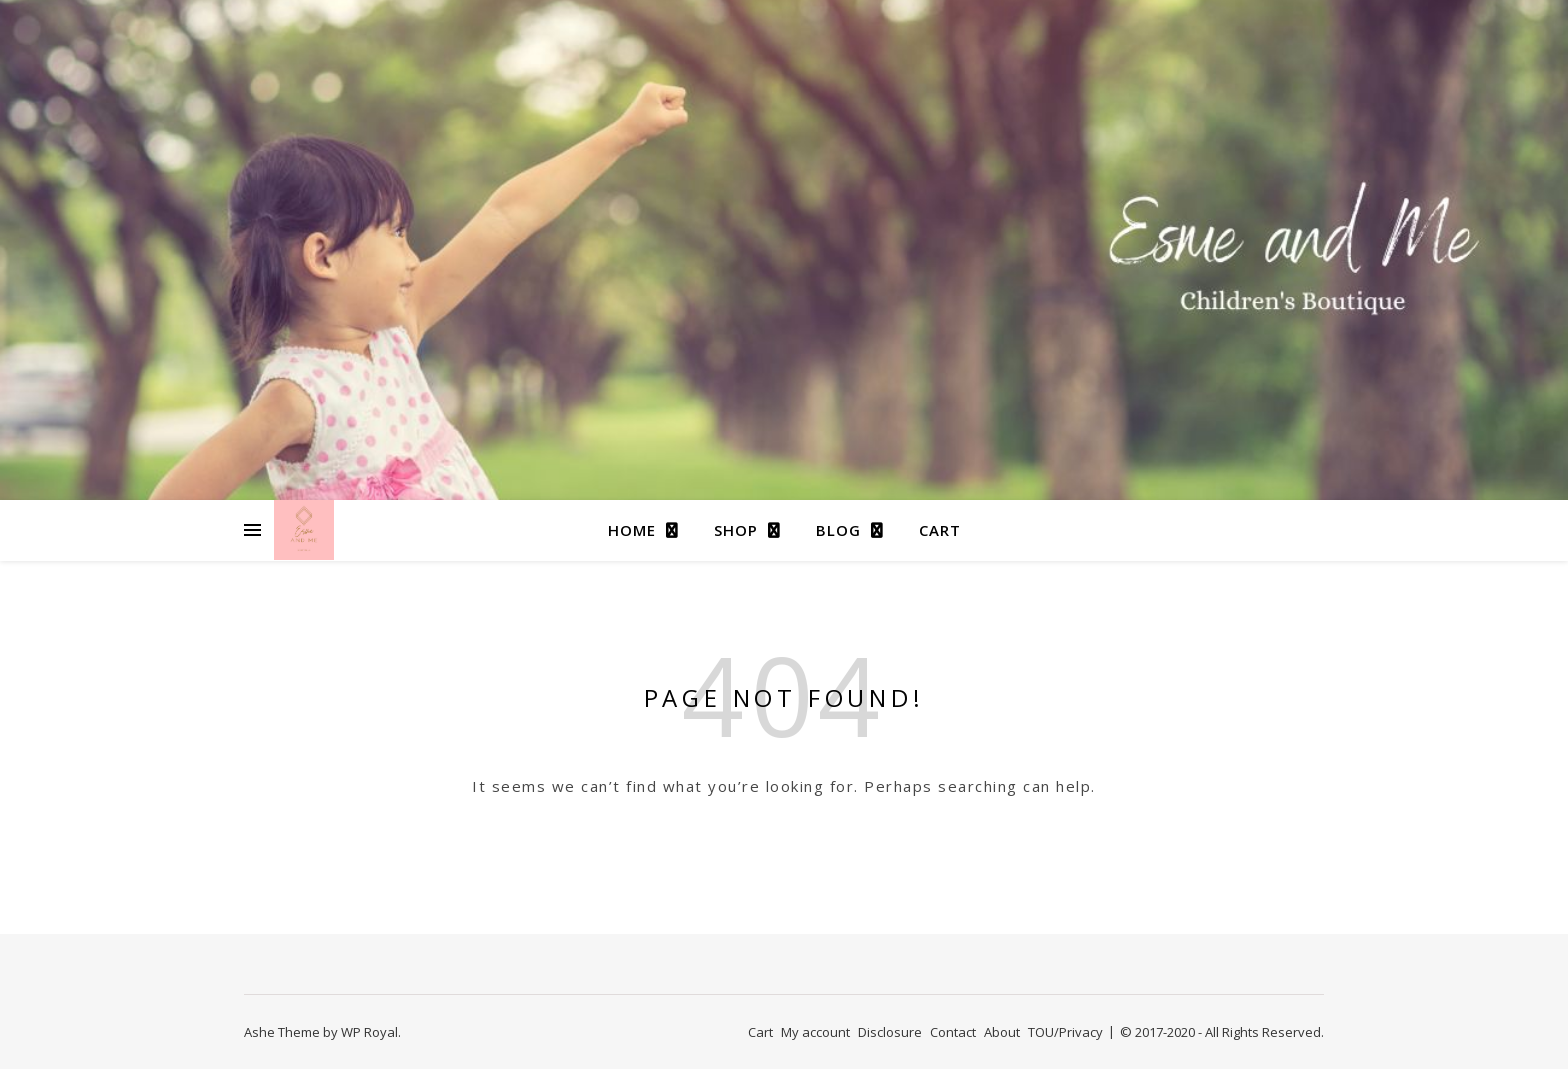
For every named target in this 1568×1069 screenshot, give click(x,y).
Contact (953, 1032)
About (1002, 1032)
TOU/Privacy (1065, 1032)
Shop (736, 530)
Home (632, 530)
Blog (838, 530)
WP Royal (369, 1032)
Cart (940, 530)
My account (815, 1032)
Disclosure (890, 1032)
